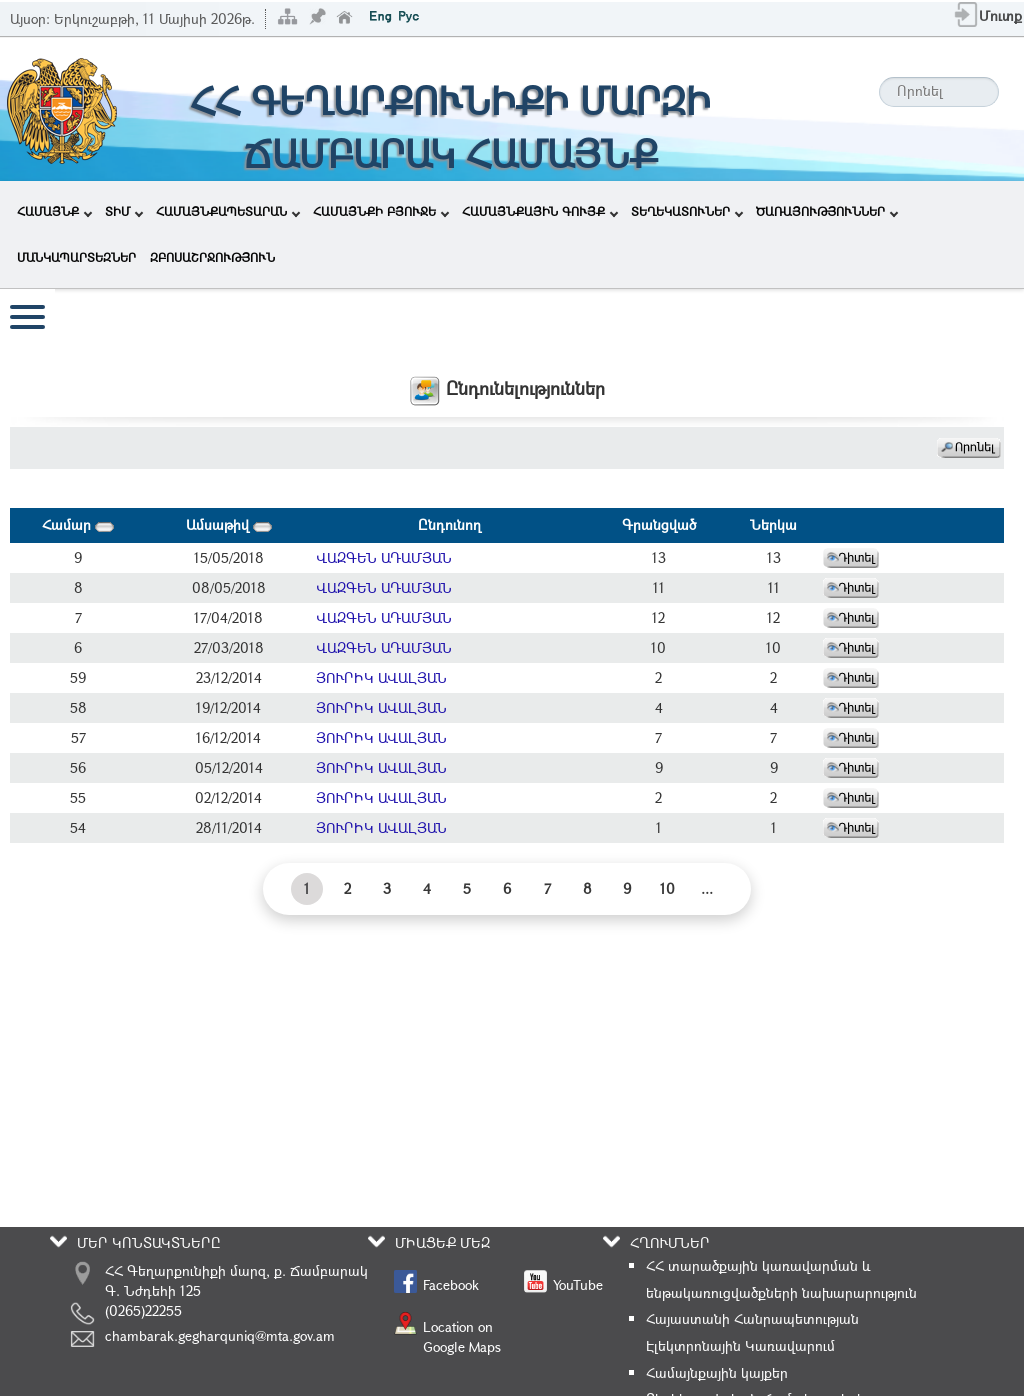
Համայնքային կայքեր (717, 1372)
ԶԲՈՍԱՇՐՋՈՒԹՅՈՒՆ (212, 257)
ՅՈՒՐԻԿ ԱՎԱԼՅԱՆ (381, 677)
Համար (78, 524)
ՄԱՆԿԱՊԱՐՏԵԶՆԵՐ (76, 257)
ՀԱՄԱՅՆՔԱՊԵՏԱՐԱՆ (228, 211)
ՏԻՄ (124, 211)
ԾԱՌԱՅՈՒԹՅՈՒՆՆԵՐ (827, 211)
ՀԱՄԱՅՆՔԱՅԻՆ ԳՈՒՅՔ (540, 211)
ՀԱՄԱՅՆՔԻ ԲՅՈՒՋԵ (381, 211)
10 (667, 888)
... (707, 888)
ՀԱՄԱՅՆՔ (54, 211)
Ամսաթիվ (229, 524)
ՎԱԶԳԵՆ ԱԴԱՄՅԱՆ (384, 557)
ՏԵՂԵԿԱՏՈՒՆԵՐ (687, 211)
